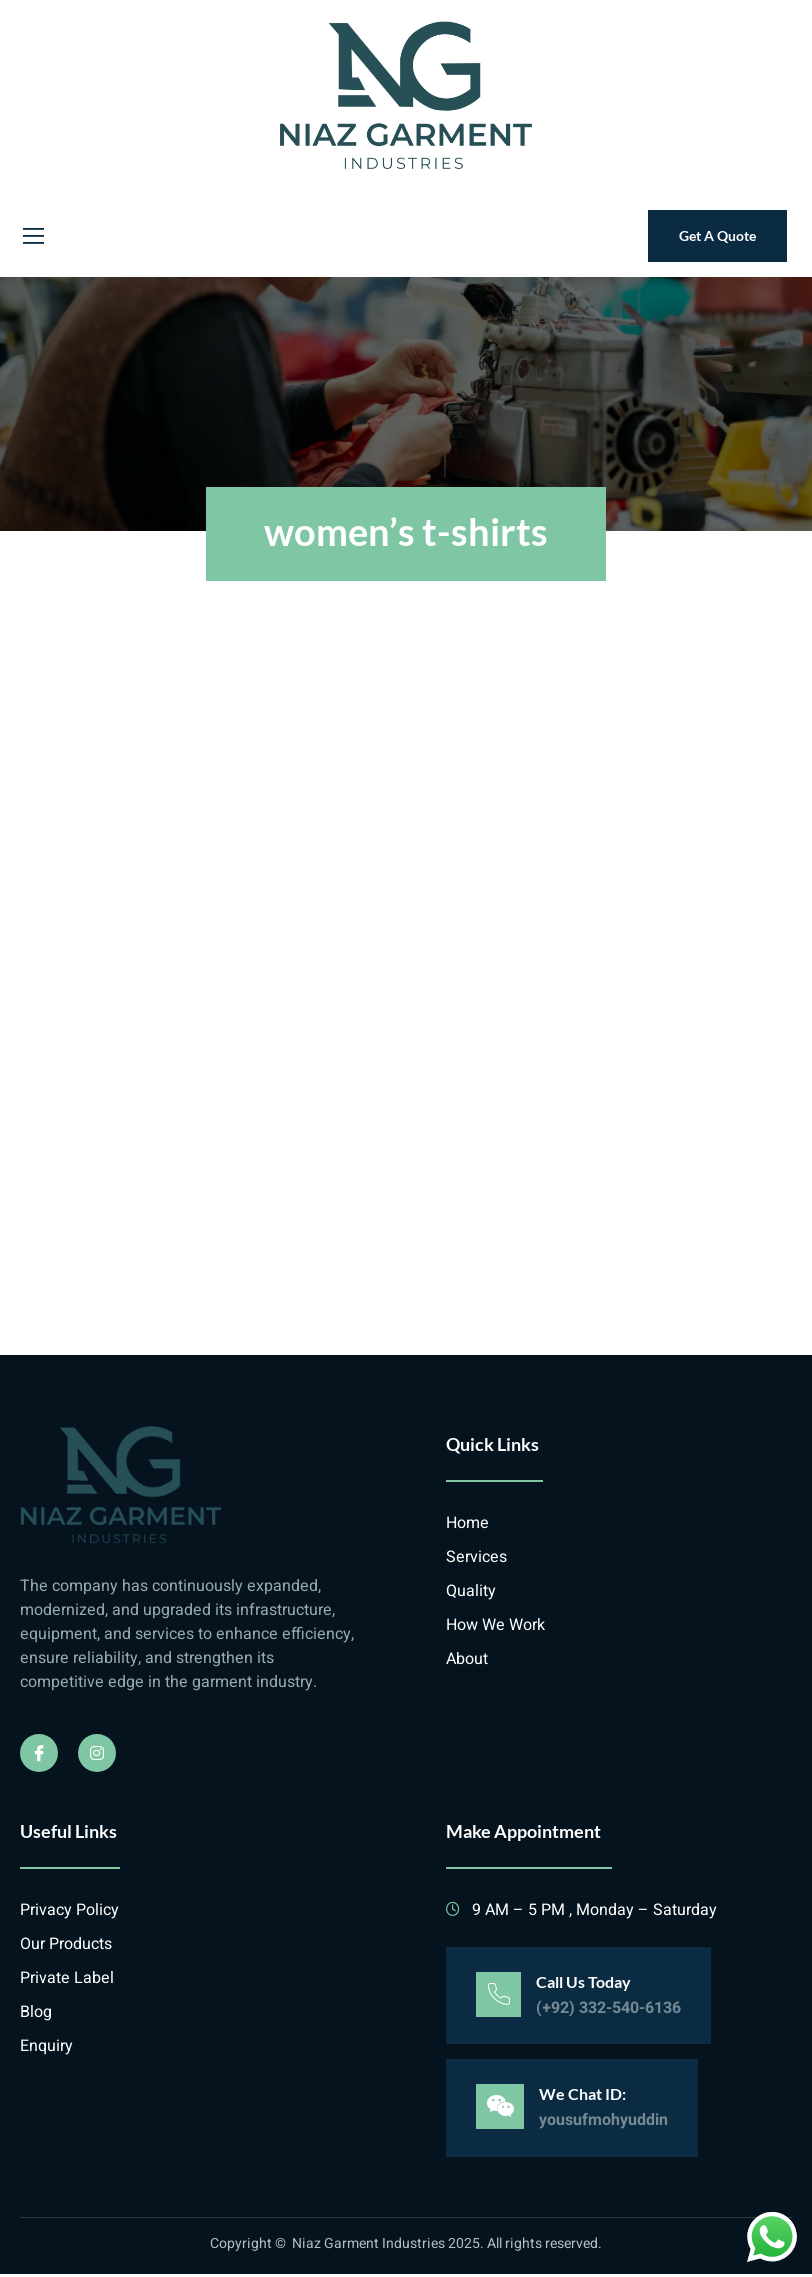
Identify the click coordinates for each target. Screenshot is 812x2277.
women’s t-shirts (406, 527)
